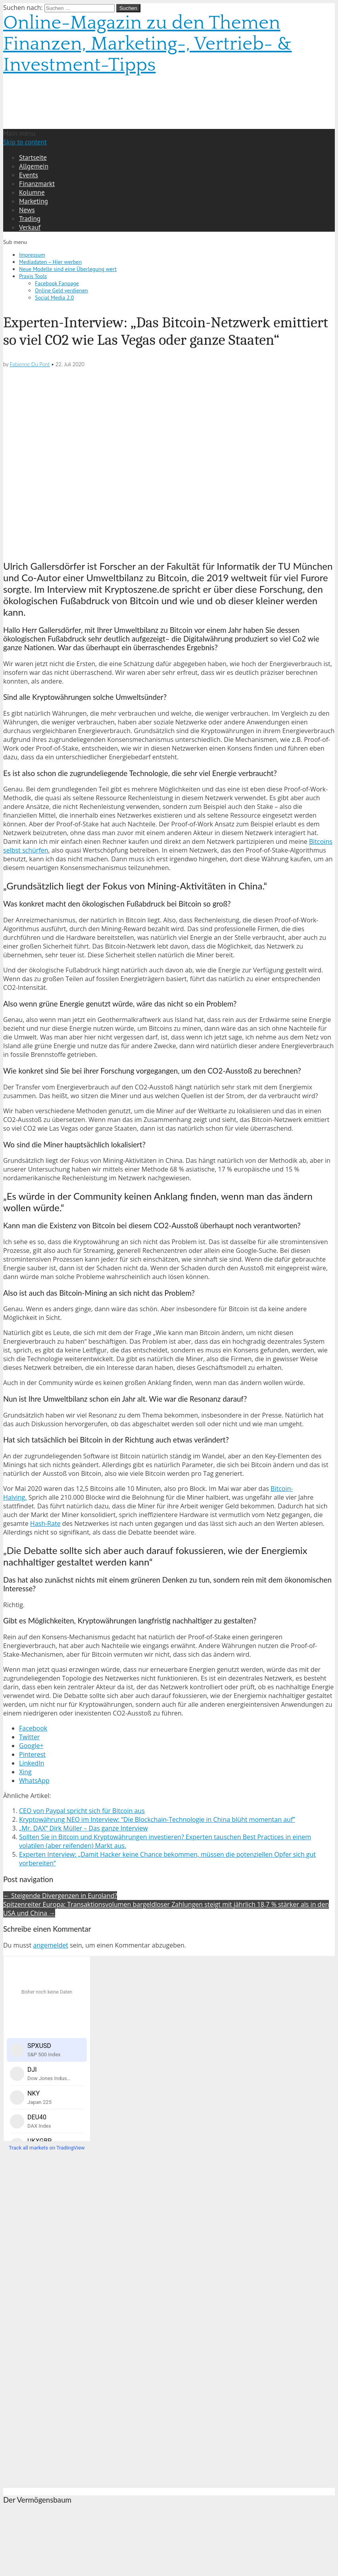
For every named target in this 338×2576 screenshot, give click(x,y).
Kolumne (32, 192)
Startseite (33, 157)
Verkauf (29, 227)
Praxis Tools (33, 276)
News (27, 210)
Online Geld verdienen (61, 290)
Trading (29, 218)
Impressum (32, 254)
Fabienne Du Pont (30, 364)
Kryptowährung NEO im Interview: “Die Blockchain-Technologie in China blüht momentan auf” (157, 1819)
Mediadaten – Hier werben (50, 261)
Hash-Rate (45, 1523)
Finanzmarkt (37, 183)
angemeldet (50, 1945)
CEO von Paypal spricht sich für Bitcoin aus (82, 1810)
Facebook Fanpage (57, 283)
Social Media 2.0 (54, 297)
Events (28, 175)
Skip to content (25, 142)
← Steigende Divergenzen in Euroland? (60, 1895)
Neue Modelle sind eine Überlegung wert (68, 269)
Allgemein (33, 166)
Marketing (33, 201)
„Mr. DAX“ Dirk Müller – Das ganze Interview (83, 1828)
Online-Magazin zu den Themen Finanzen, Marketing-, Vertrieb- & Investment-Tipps (147, 43)
